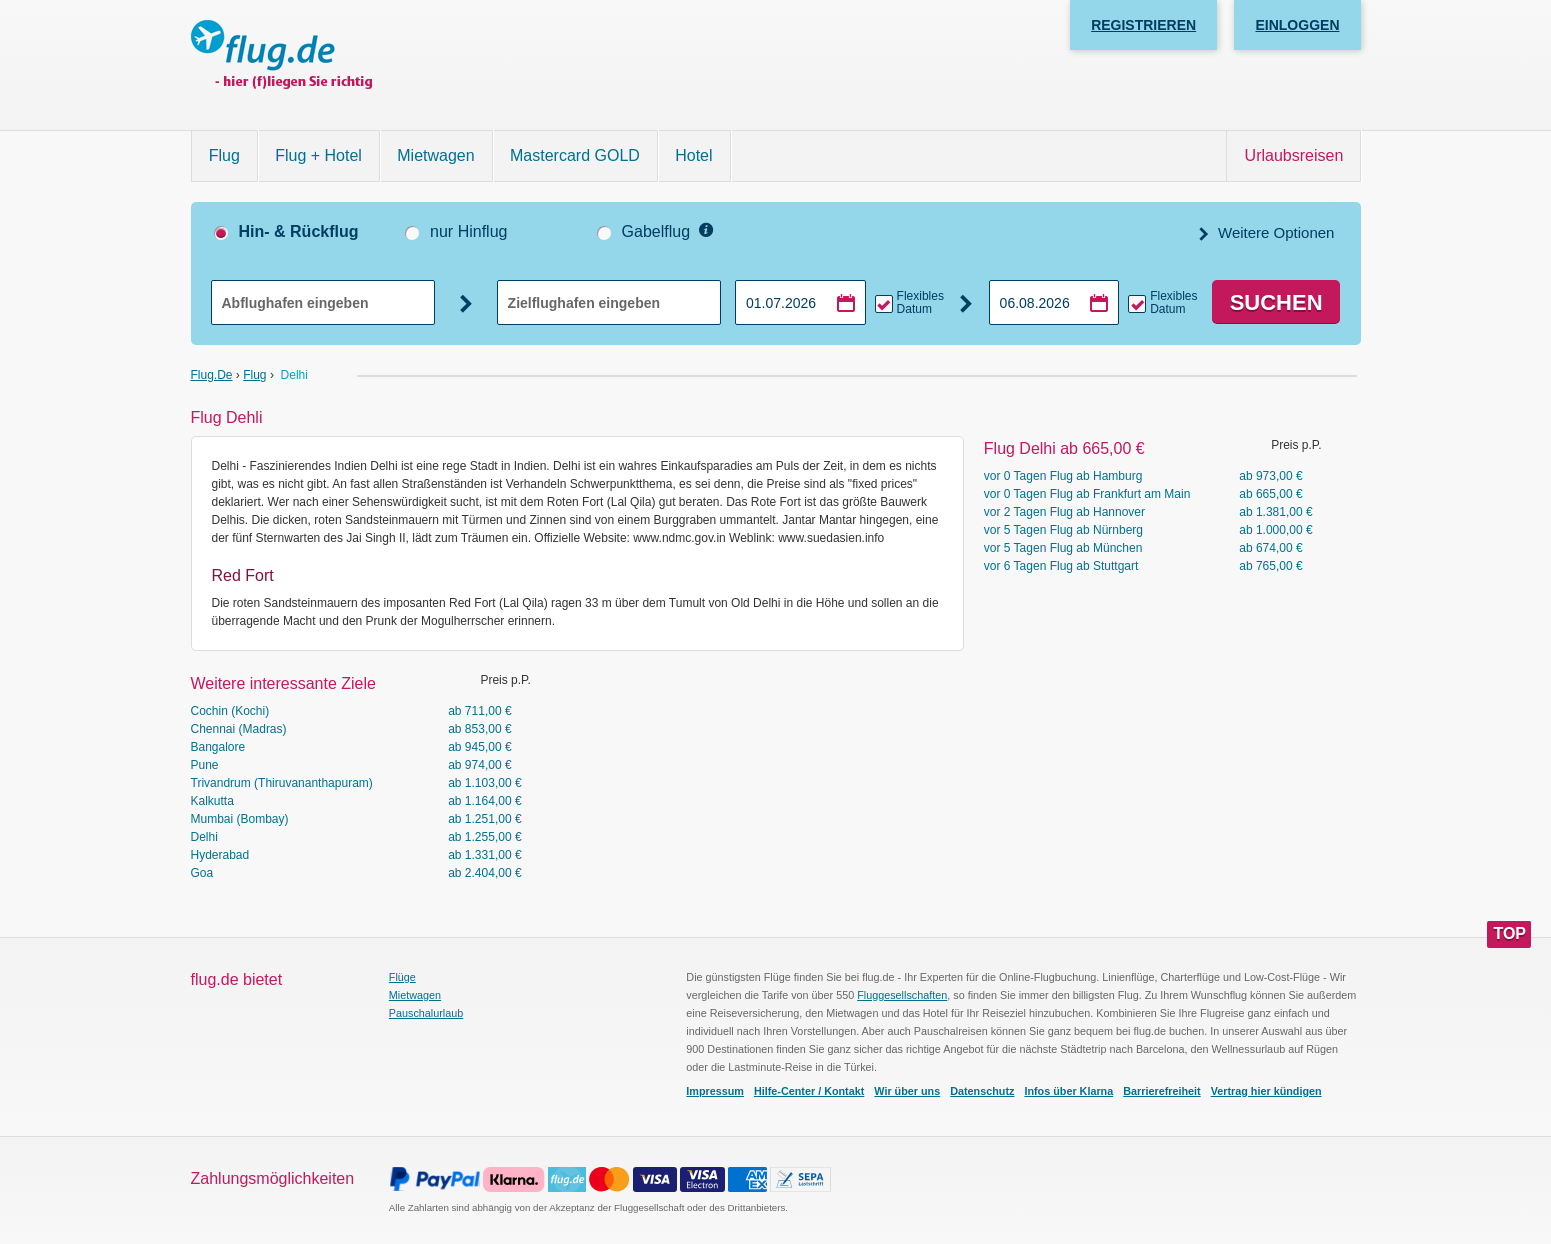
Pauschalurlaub (426, 1013)
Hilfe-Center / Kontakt (809, 1091)
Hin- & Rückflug (299, 231)
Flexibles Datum (920, 303)
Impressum (715, 1091)
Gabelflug (656, 231)
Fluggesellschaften (902, 995)
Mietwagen (435, 155)
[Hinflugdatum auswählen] (800, 302)
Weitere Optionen (1274, 232)
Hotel (693, 155)
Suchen (1276, 302)
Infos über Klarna (1068, 1091)
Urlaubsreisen (1294, 155)
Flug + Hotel (318, 155)
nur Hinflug (468, 231)
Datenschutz (982, 1091)
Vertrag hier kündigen (1266, 1091)
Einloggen (1297, 25)
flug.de (212, 375)
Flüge (402, 977)
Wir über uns (907, 1091)
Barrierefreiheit (1161, 1091)
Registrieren (1143, 25)
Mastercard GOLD (575, 155)
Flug (224, 155)
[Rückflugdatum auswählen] (1054, 302)
